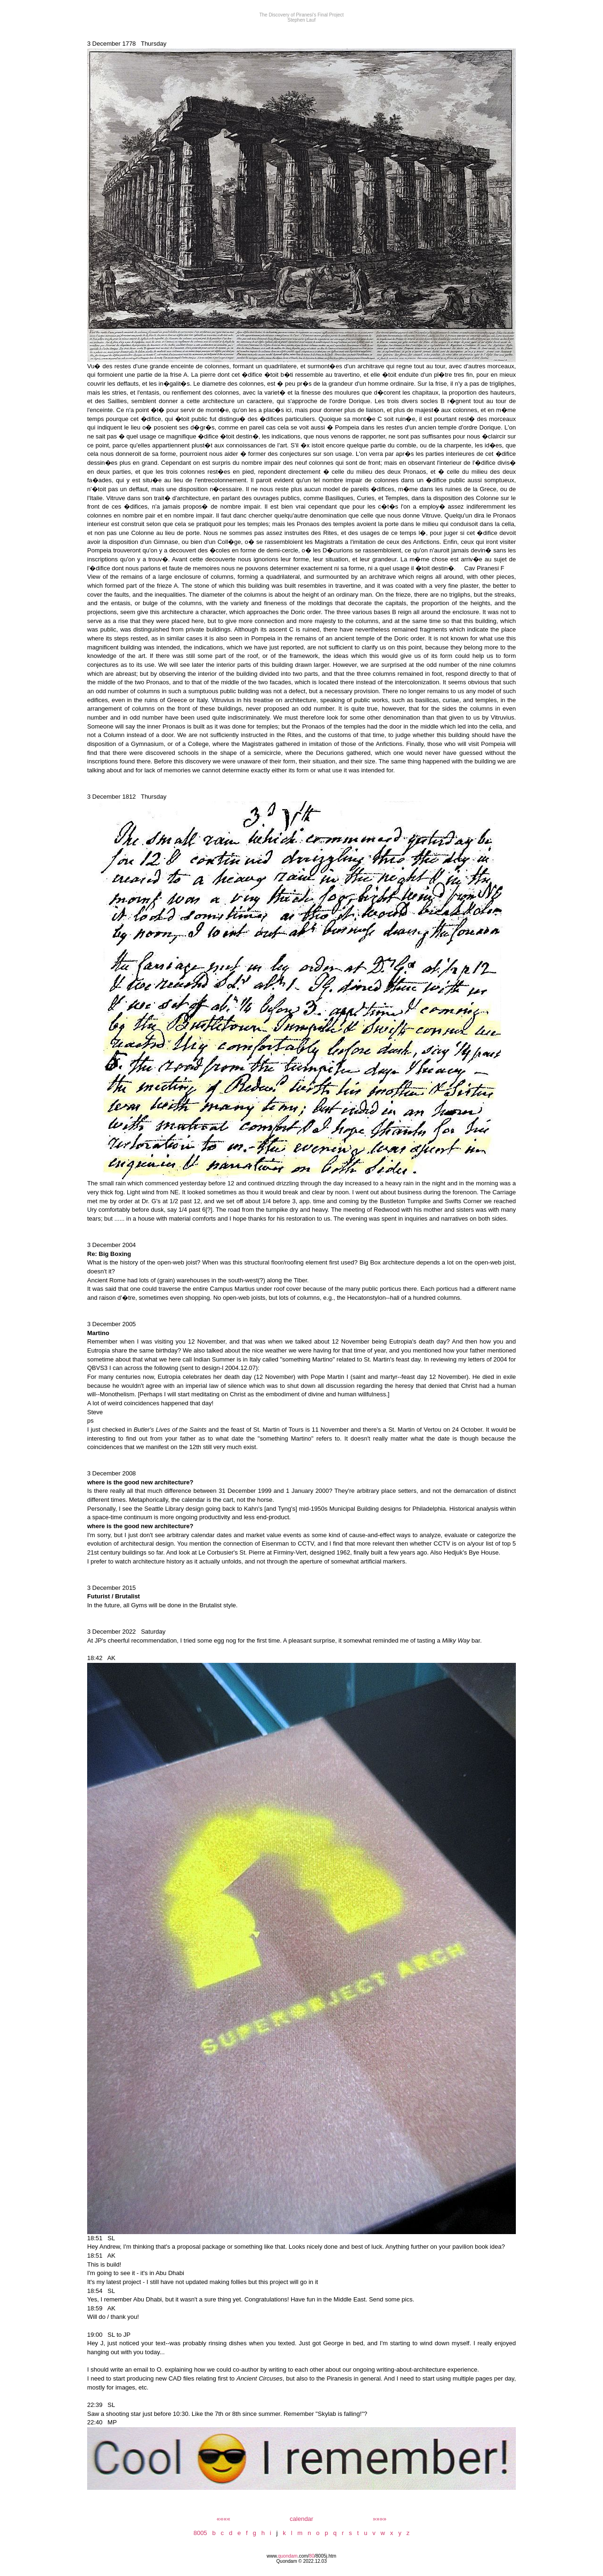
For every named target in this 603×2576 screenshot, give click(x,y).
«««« (223, 2518)
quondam (288, 2556)
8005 (200, 2532)
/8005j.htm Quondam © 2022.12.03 (306, 2558)
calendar (301, 2518)
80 (311, 2556)
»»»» (379, 2518)
